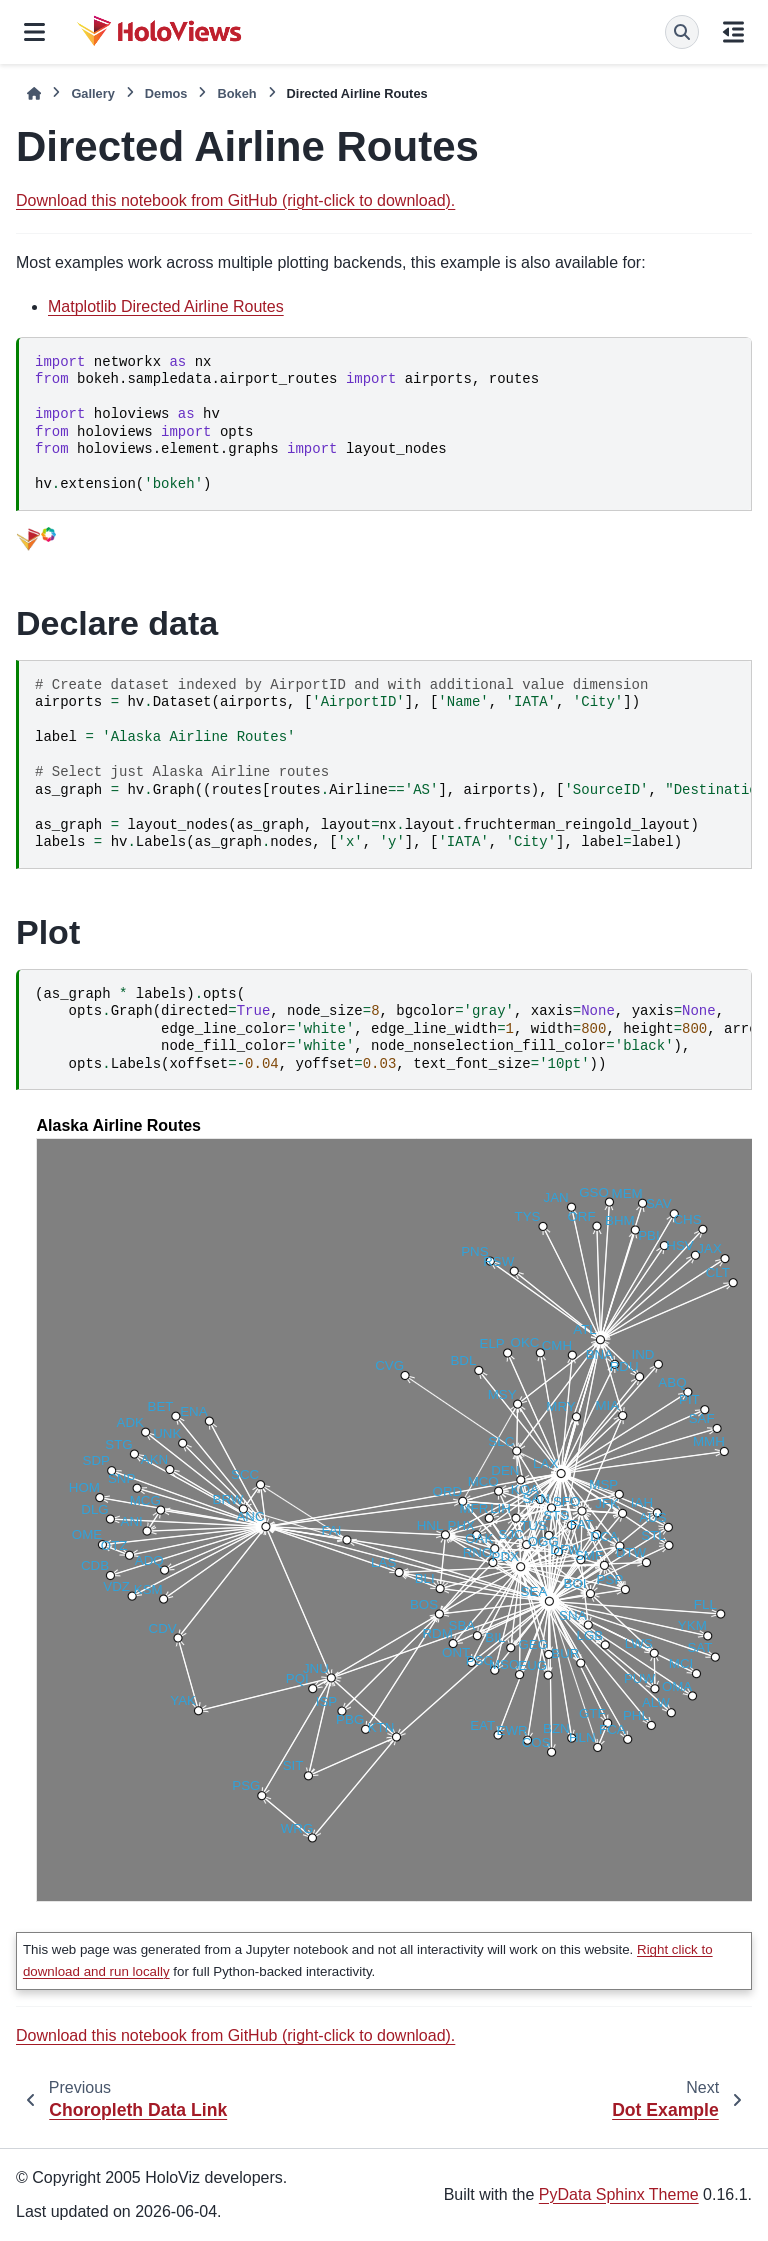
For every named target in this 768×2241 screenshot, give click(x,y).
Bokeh (236, 93)
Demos (166, 93)
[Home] (34, 93)
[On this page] (733, 32)
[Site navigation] (34, 32)
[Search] (682, 32)
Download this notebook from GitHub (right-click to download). (235, 200)
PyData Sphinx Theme (619, 2194)
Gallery (92, 93)
